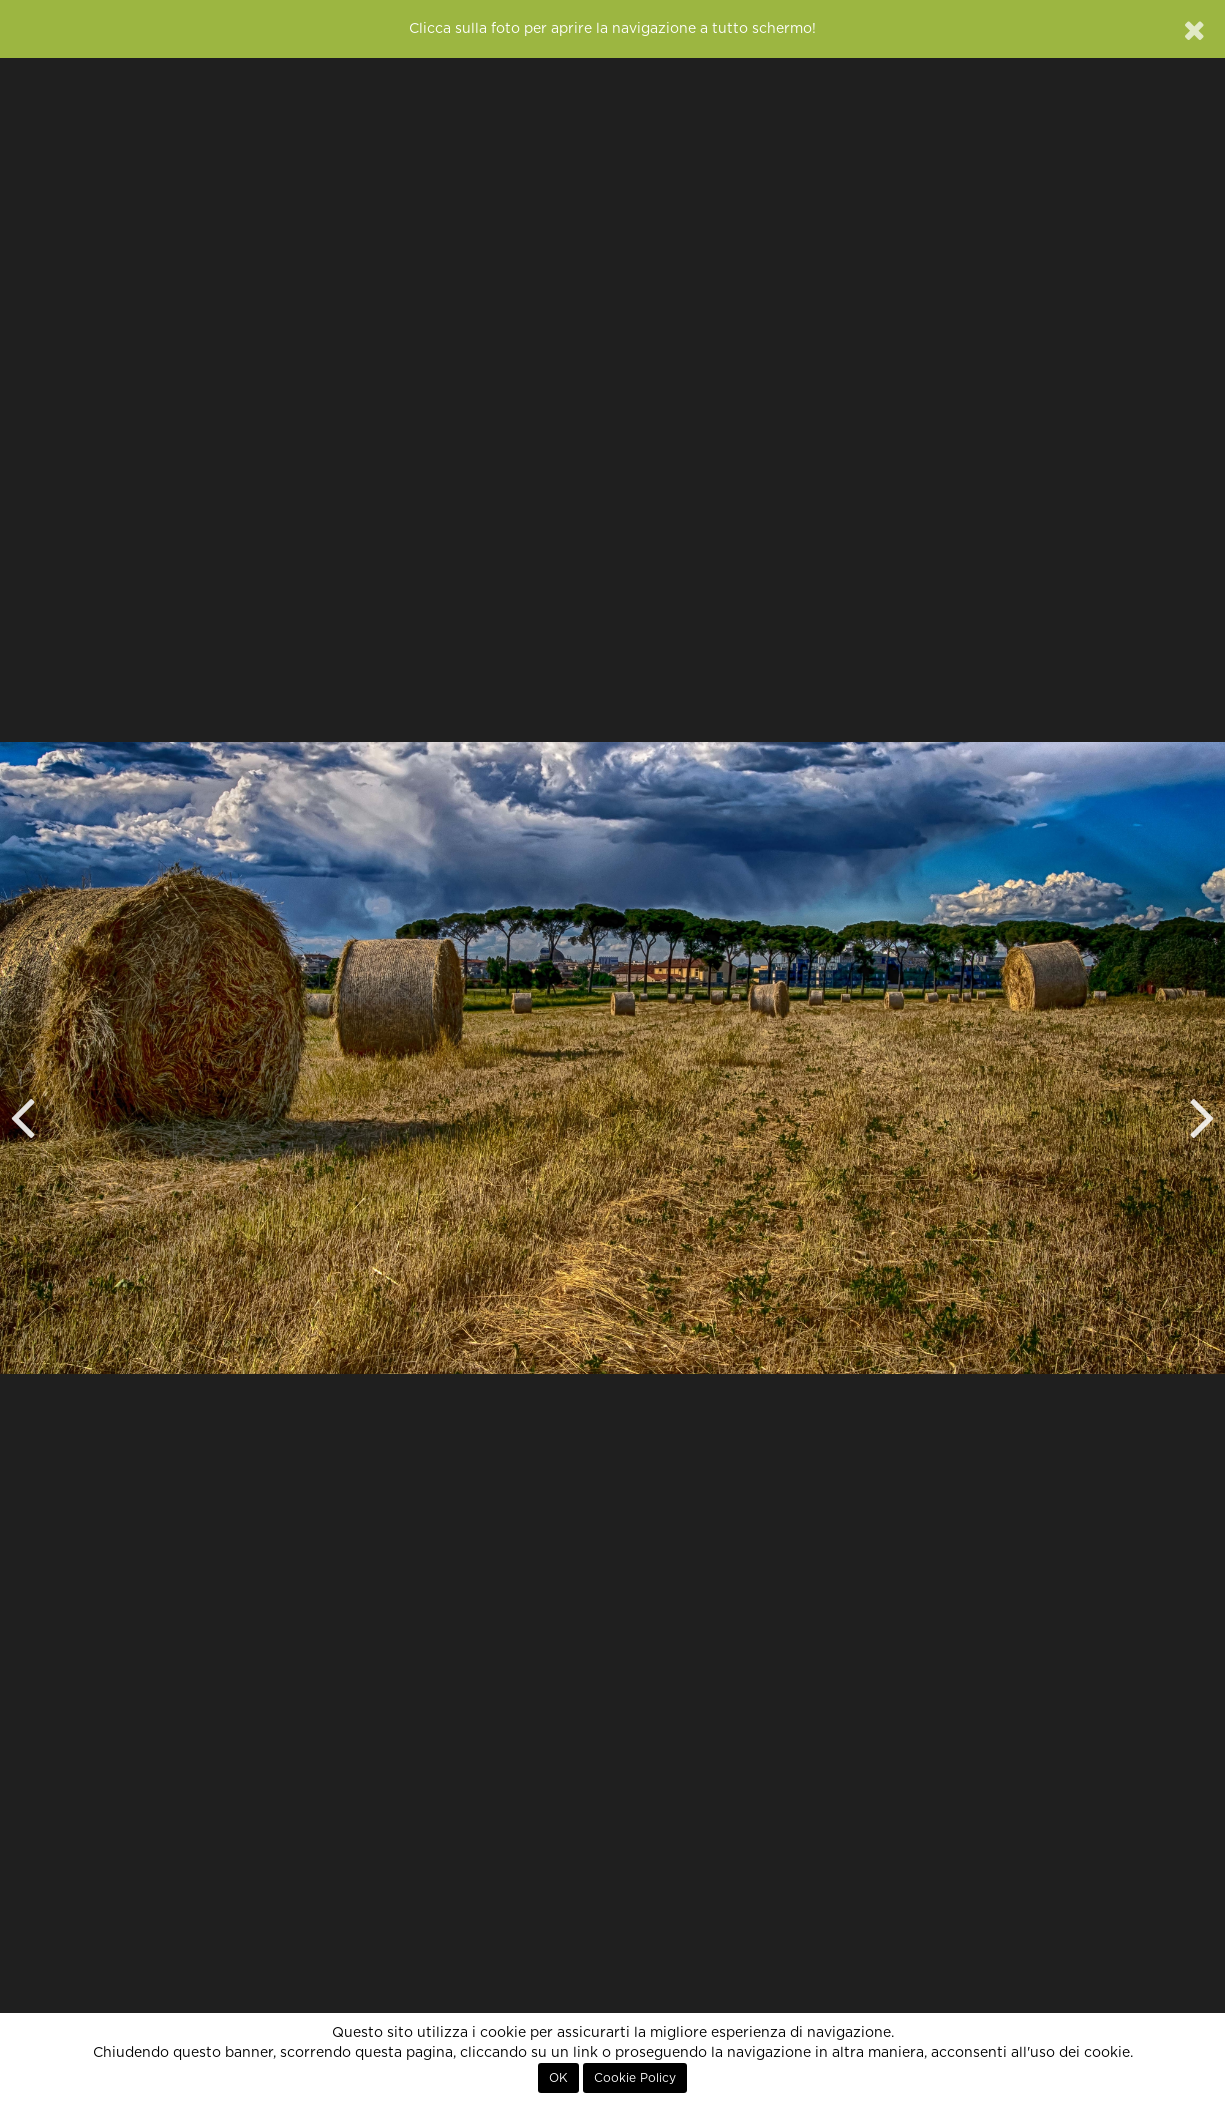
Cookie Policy (635, 2078)
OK (558, 2078)
